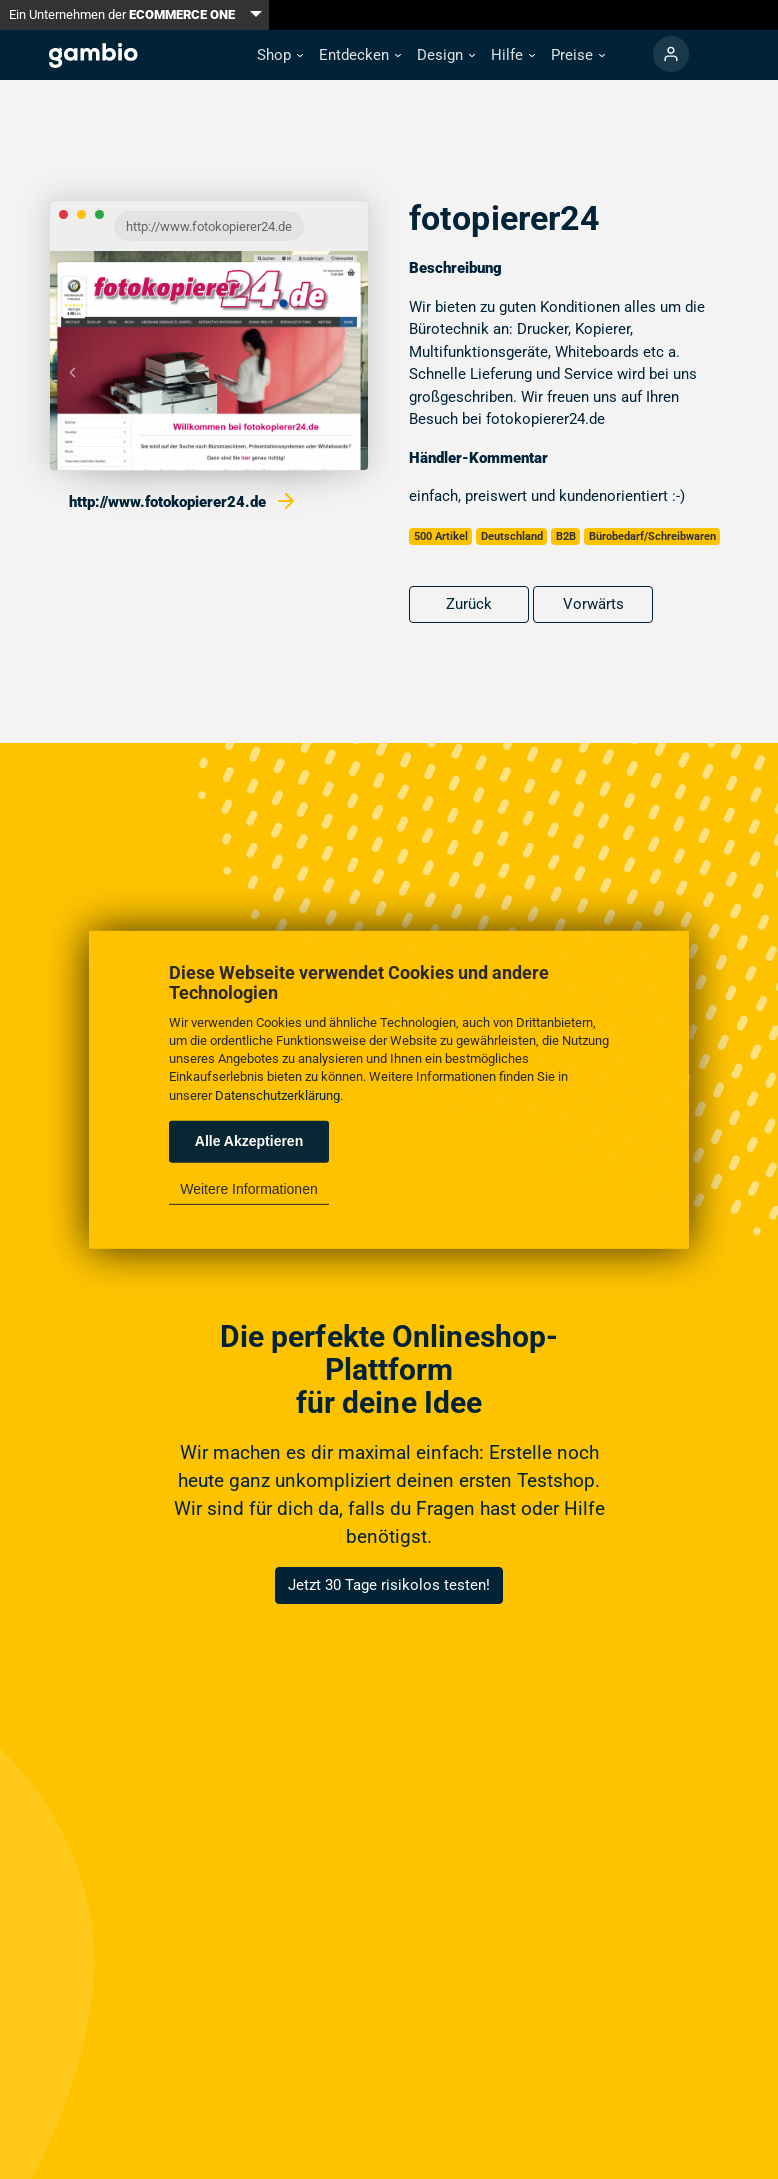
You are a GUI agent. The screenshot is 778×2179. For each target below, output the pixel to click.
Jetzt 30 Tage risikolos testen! (389, 1585)
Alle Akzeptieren (249, 1141)
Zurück (469, 604)
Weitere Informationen (248, 1189)
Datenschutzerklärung (277, 1094)
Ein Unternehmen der (122, 14)
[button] (280, 55)
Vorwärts (593, 604)
